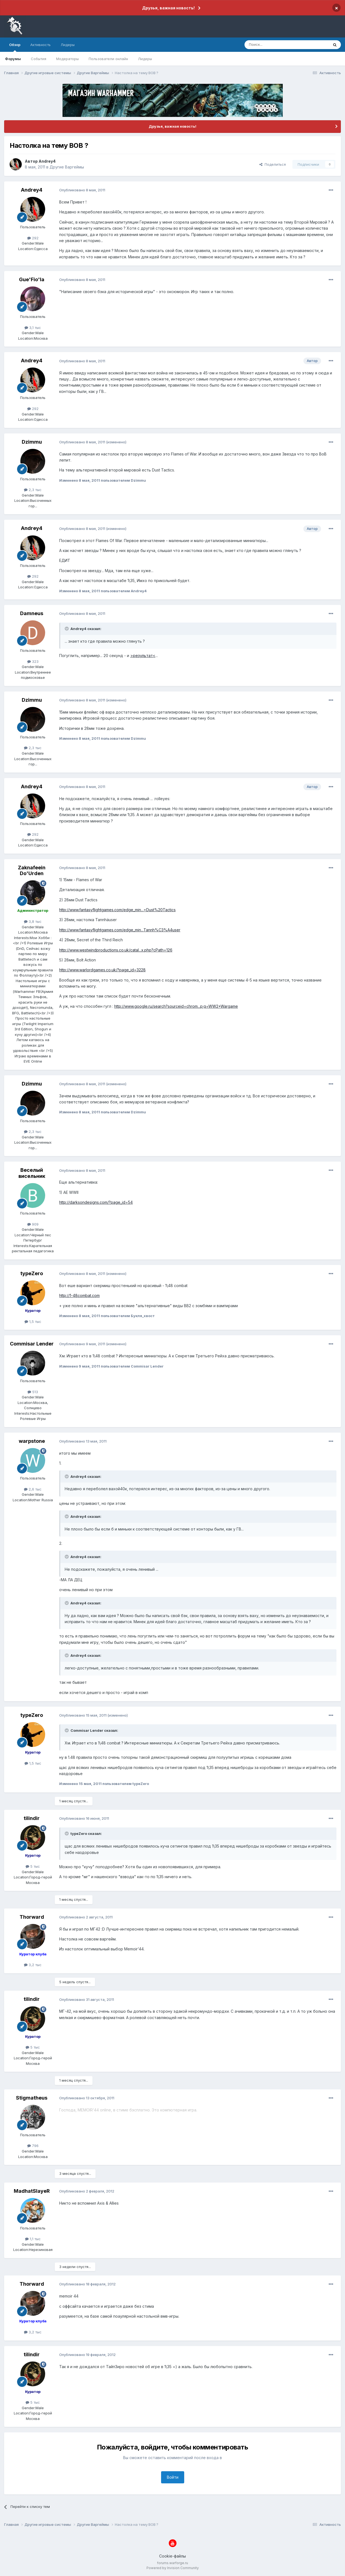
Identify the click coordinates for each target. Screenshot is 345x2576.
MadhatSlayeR (32, 2191)
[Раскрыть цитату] (67, 628)
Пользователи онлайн (108, 59)
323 (33, 661)
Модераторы (67, 59)
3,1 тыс (33, 327)
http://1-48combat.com (79, 1295)
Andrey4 (47, 161)
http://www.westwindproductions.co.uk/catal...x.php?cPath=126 (115, 950)
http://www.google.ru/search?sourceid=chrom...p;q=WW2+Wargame (176, 1006)
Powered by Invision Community (172, 2568)
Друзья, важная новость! (168, 8)
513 (33, 1392)
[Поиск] (274, 44)
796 (33, 2145)
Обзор (14, 47)
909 (33, 1224)
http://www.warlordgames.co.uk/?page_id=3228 (102, 969)
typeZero (31, 1273)
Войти (172, 2477)
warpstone (32, 1441)
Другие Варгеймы (67, 167)
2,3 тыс (33, 489)
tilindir (32, 1818)
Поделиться (272, 164)
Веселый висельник (31, 1173)
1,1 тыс (33, 2239)
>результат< (142, 655)
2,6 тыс (33, 1489)
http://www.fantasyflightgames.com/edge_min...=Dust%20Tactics (117, 909)
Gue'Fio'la (31, 279)
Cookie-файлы (172, 2556)
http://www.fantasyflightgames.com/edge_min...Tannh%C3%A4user (119, 930)
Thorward (32, 1917)
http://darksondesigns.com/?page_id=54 (96, 1202)
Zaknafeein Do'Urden (31, 870)
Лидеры (145, 59)
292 (33, 238)
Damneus (31, 613)
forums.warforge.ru (172, 2563)
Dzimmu (32, 442)
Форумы (13, 59)
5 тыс (33, 1866)
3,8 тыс (33, 921)
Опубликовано (82, 190)
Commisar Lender (32, 1344)
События (38, 59)
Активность (40, 44)
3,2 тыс (33, 1965)
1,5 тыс (33, 1321)
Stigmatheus (31, 2098)
